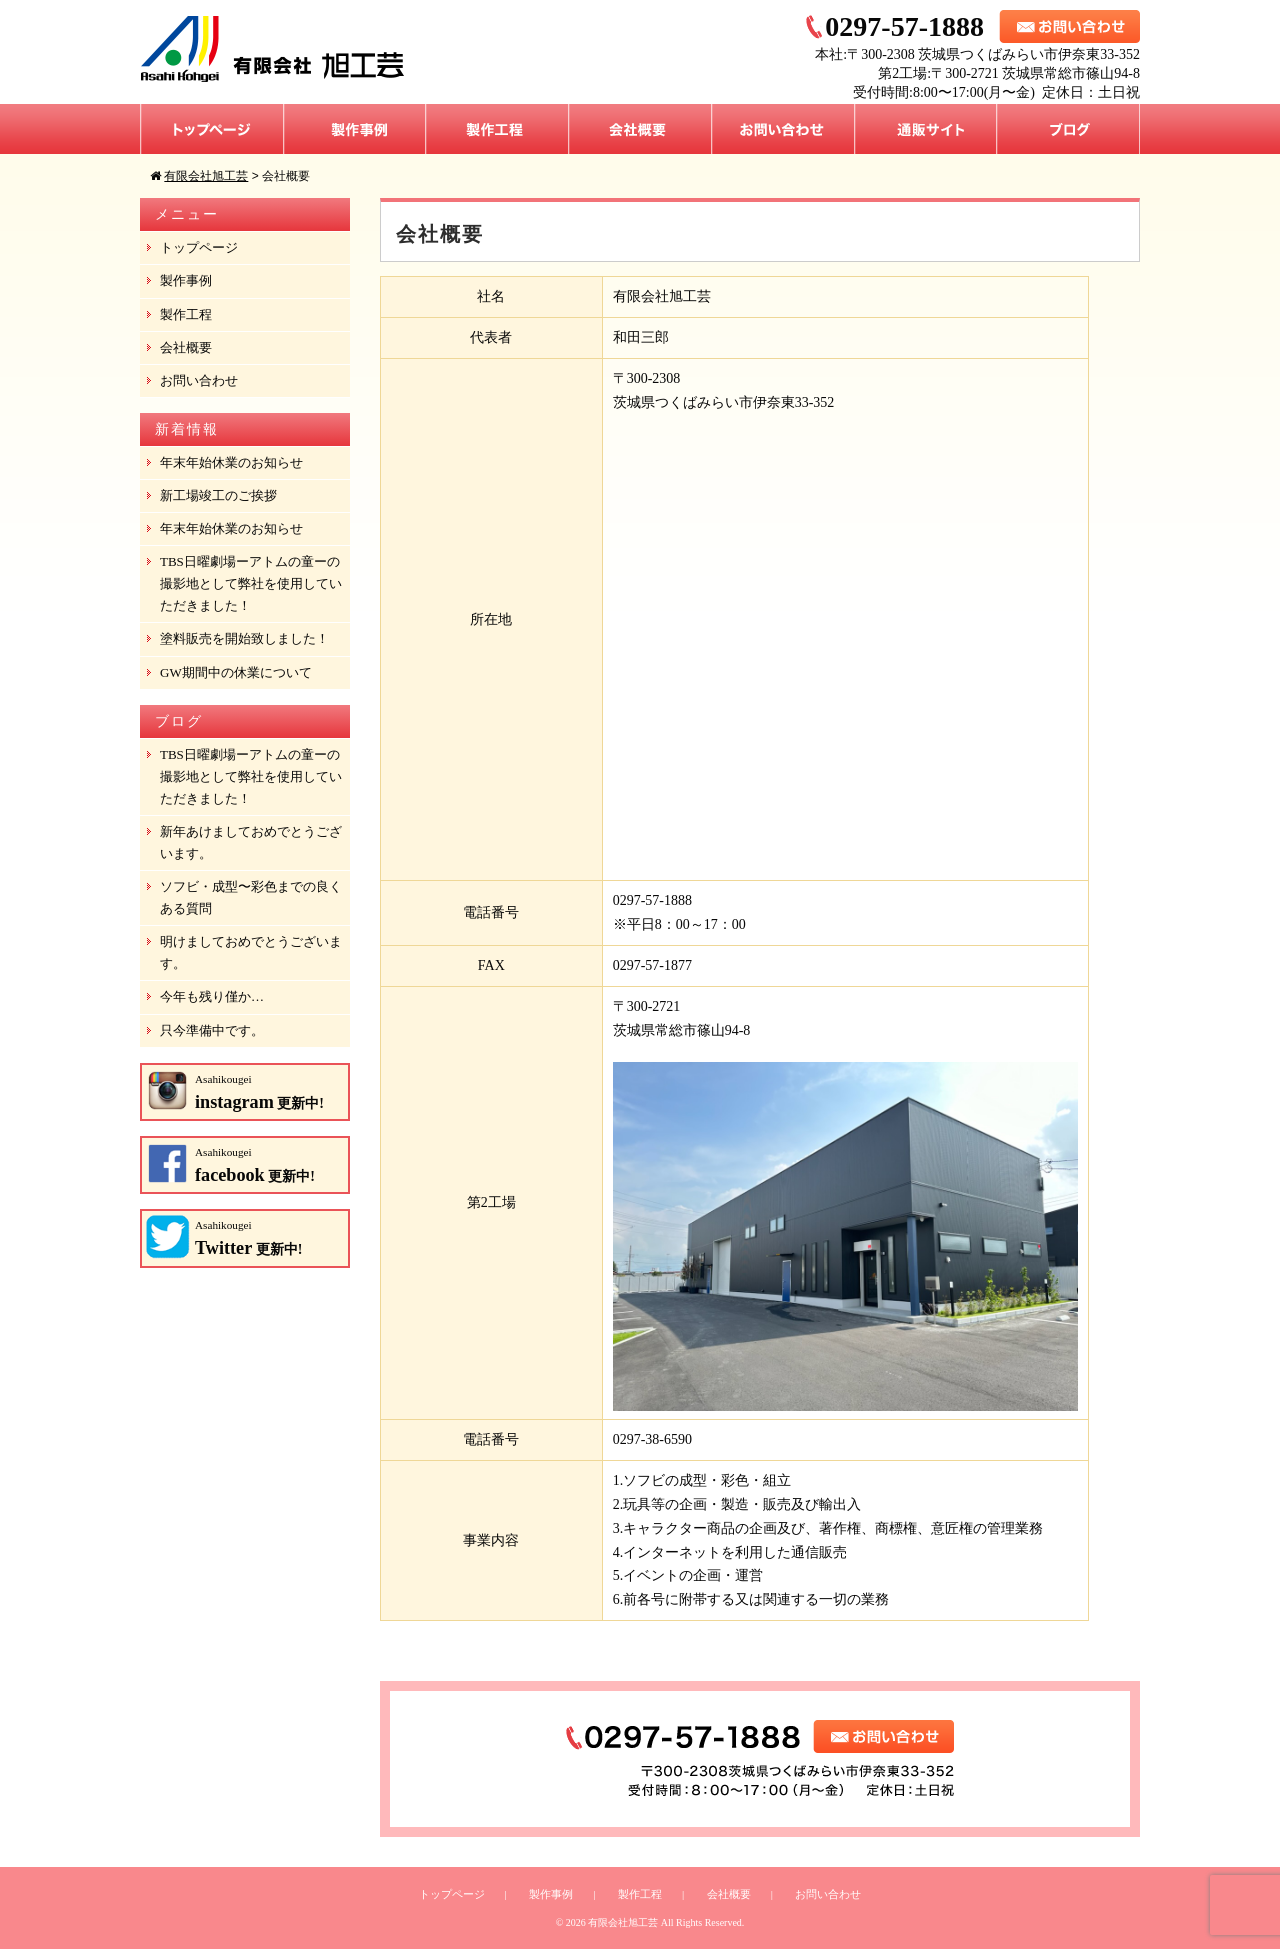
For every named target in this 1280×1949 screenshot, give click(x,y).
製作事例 (355, 129)
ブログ (1068, 129)
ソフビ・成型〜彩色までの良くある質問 (251, 897)
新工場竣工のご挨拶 (218, 495)
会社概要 (640, 129)
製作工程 (497, 129)
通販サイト (926, 129)
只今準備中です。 (212, 1030)
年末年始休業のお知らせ (231, 462)
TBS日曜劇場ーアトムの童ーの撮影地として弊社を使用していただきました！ (251, 583)
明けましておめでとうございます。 (251, 952)
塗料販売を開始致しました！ (244, 638)
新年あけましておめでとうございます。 (251, 842)
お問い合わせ (783, 129)
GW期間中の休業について (236, 672)
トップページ (212, 129)
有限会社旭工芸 (623, 1922)
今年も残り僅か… (212, 996)
